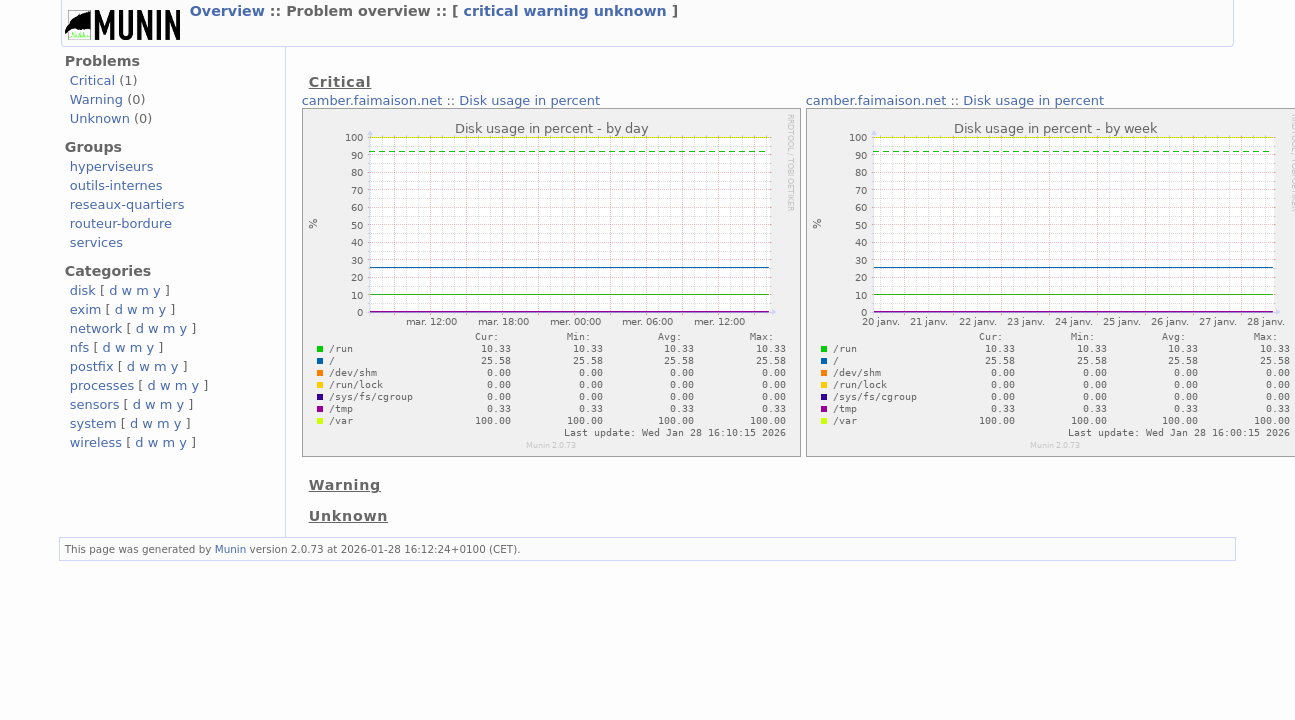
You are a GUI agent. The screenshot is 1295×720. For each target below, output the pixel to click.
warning (556, 11)
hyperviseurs (112, 166)
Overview (227, 11)
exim (86, 309)
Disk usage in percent (529, 100)
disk (83, 290)
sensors (95, 404)
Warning (96, 99)
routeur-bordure (121, 223)
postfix (92, 366)
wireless (96, 442)
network (96, 328)
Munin (231, 549)
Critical (92, 80)
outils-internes (116, 185)
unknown (630, 11)
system (93, 423)
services (96, 242)
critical (491, 11)
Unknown (100, 118)
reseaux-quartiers (127, 204)
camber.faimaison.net (372, 100)
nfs (80, 347)
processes (102, 385)
